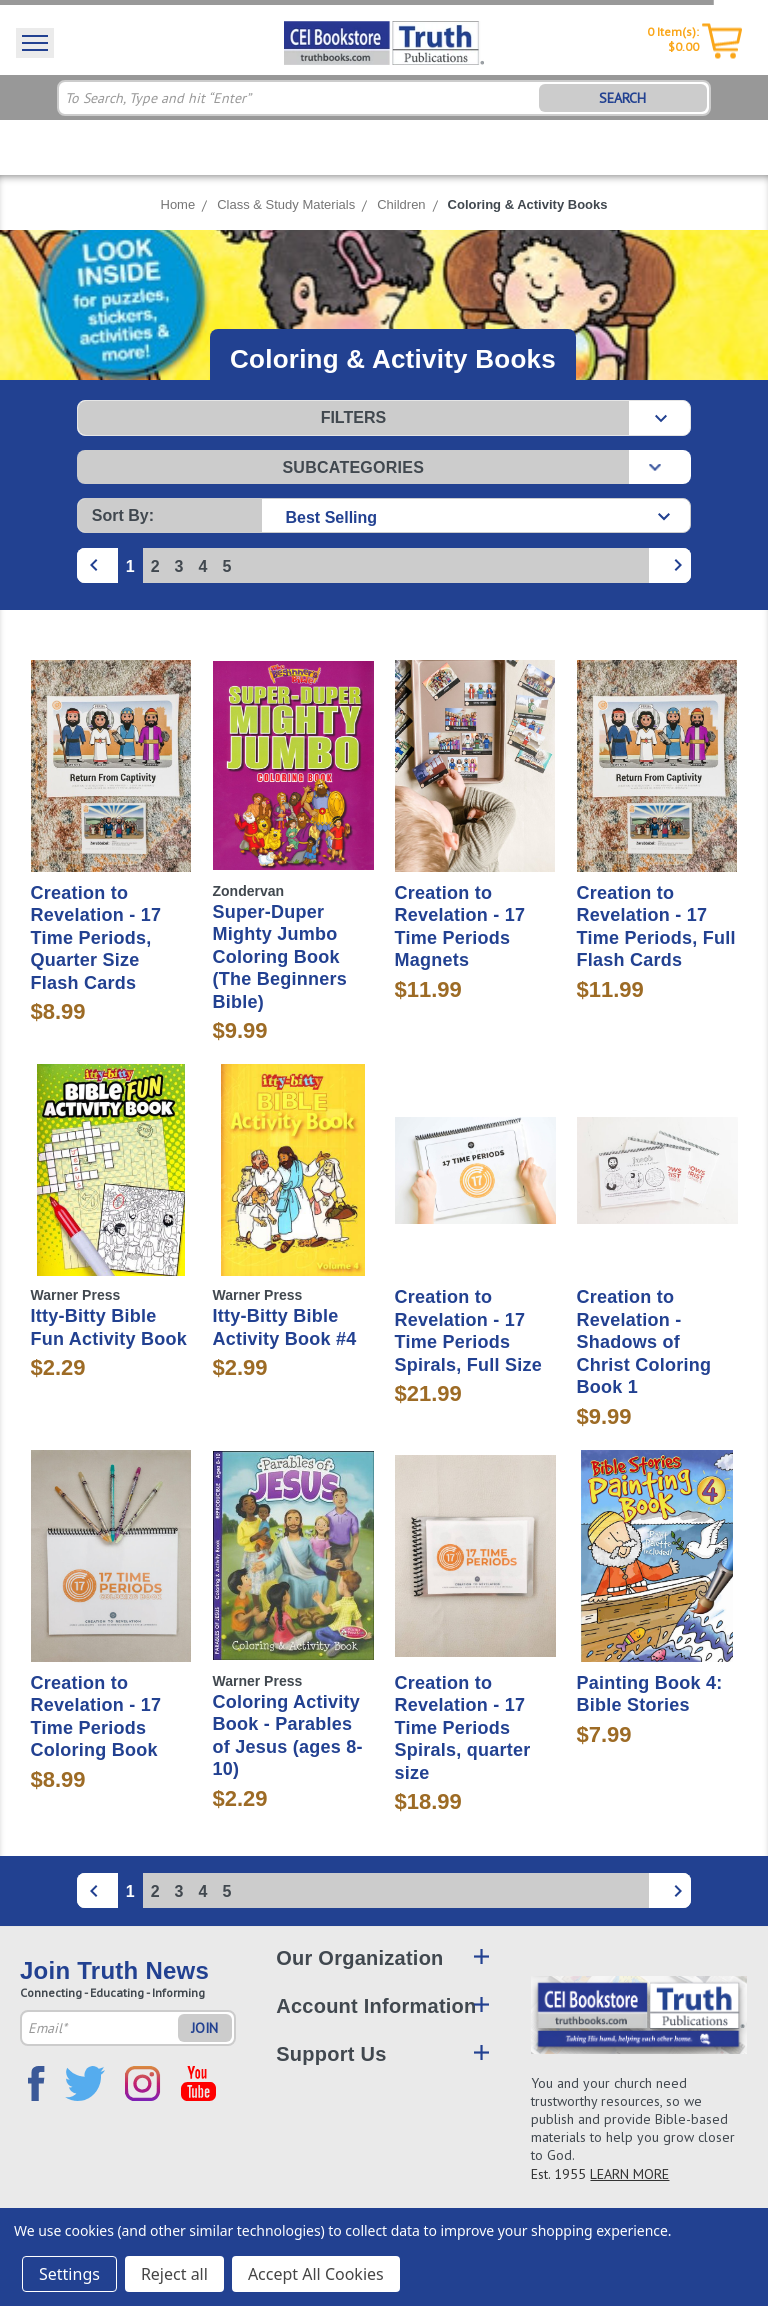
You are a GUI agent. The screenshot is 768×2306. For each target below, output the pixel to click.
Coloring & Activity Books (528, 204)
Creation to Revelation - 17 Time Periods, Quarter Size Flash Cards (96, 938)
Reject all (174, 2274)
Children (401, 204)
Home (178, 204)
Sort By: (123, 515)
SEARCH (622, 98)
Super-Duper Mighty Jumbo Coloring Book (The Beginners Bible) (280, 957)
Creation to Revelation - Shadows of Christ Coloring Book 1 (644, 1342)
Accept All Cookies (316, 2274)
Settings (69, 2274)
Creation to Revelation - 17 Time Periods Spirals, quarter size (463, 1728)
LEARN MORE (629, 2174)
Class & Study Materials (286, 204)
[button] (384, 418)
